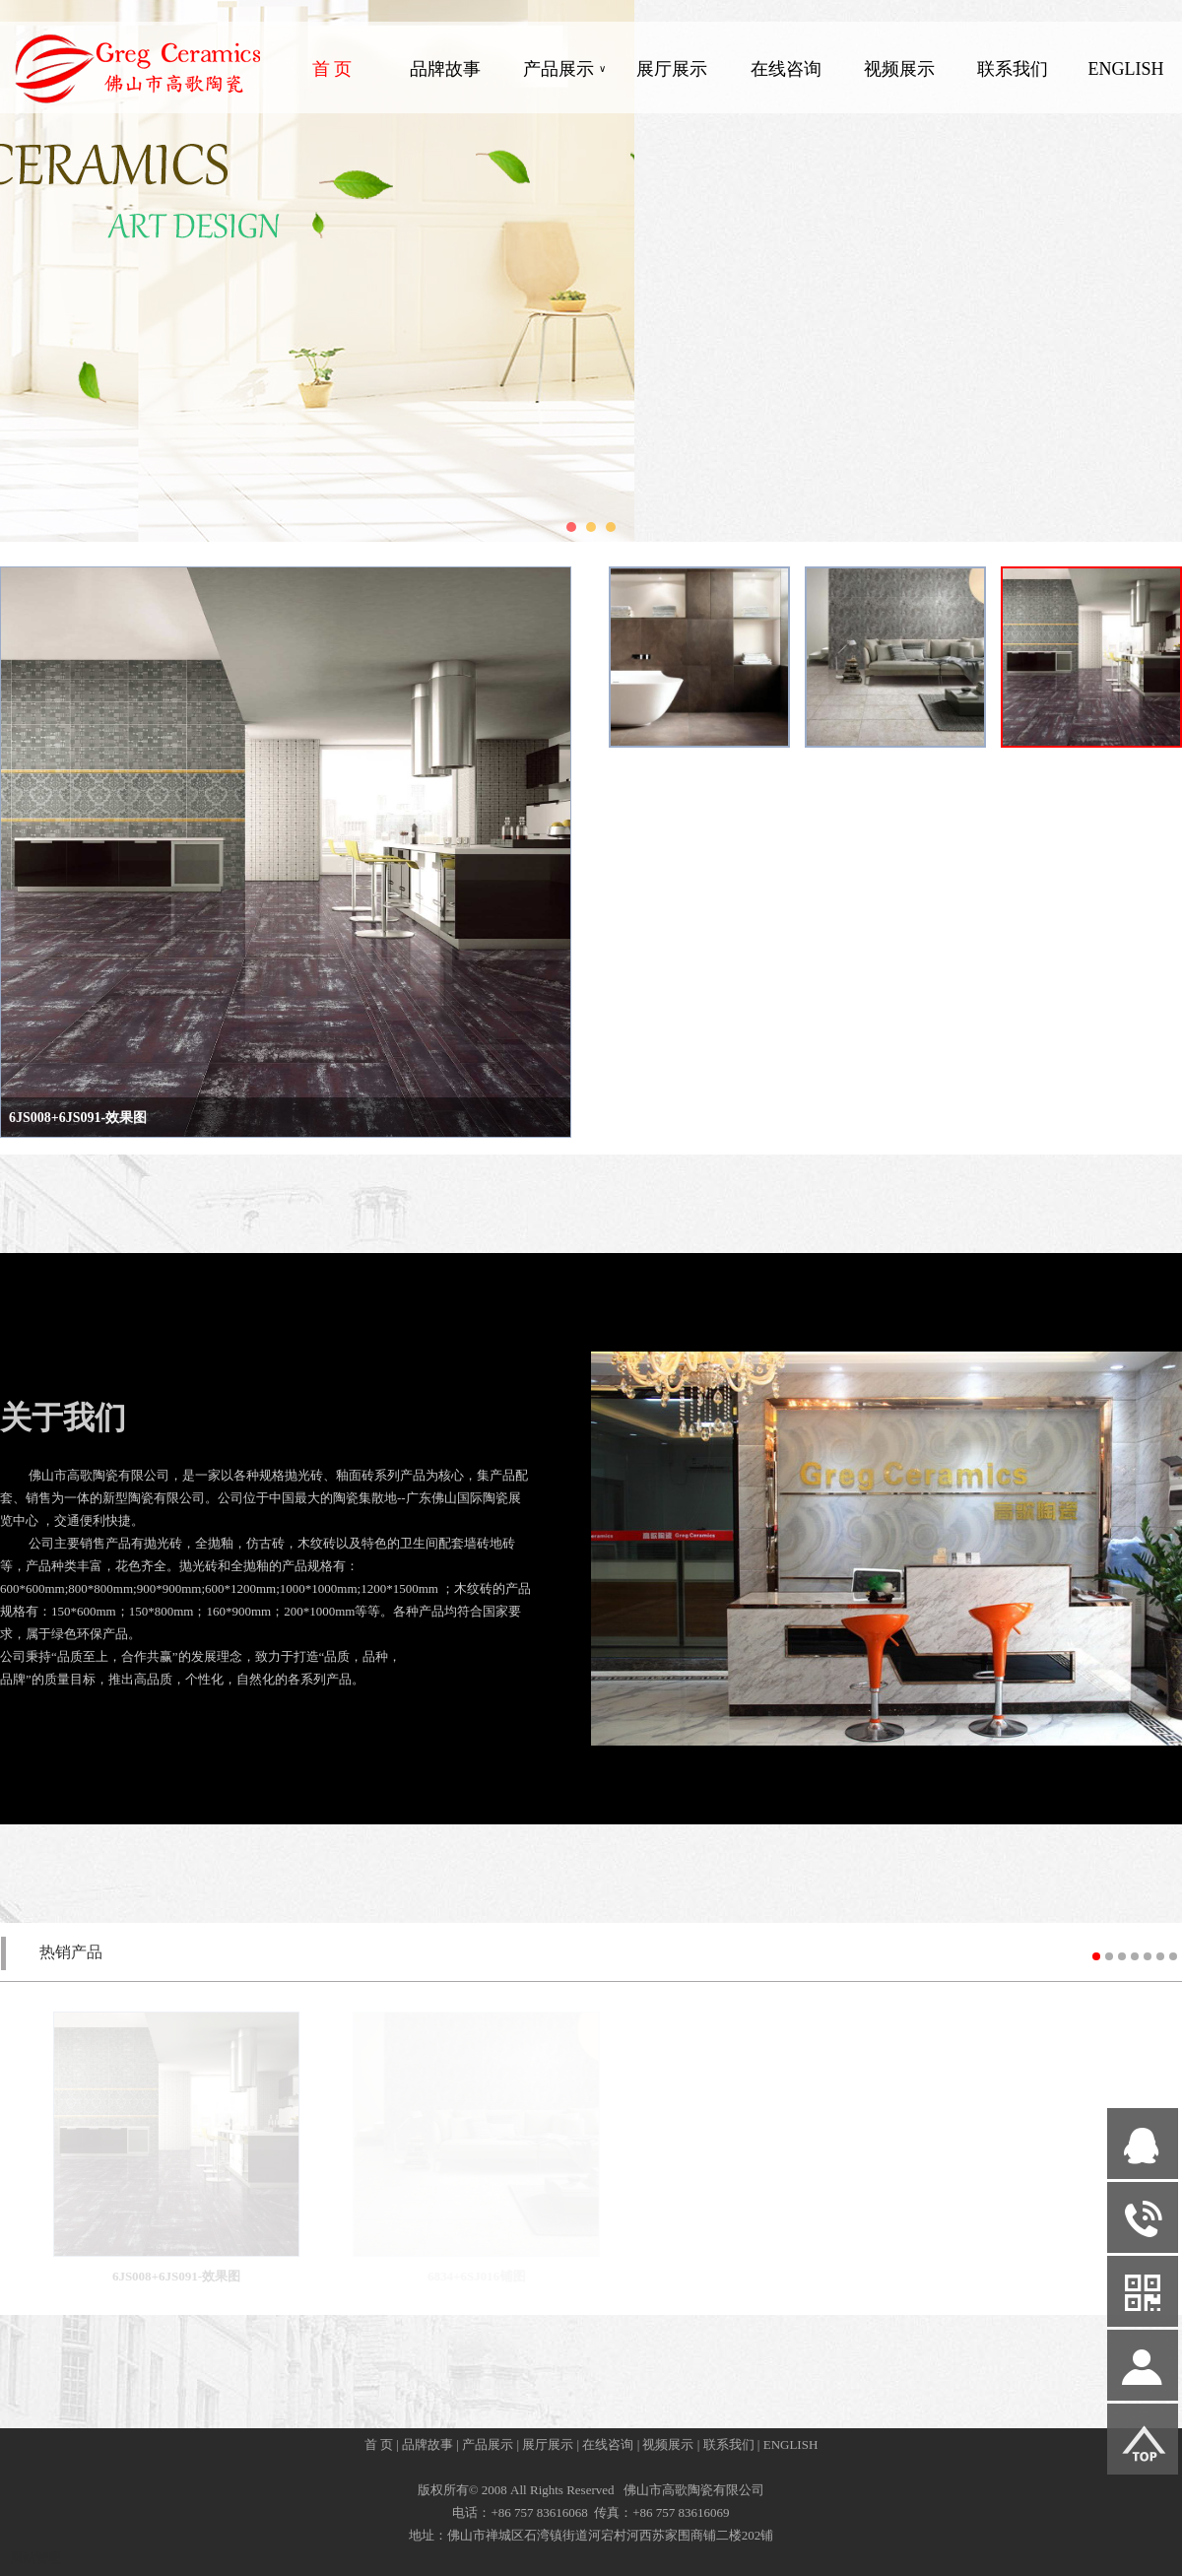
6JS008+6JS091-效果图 (78, 1117)
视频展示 (899, 69)
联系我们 (1012, 69)
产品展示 (564, 69)
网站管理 (35, 2557)
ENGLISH (1125, 69)
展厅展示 (671, 69)
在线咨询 (786, 69)
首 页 (332, 69)
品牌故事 (445, 69)
